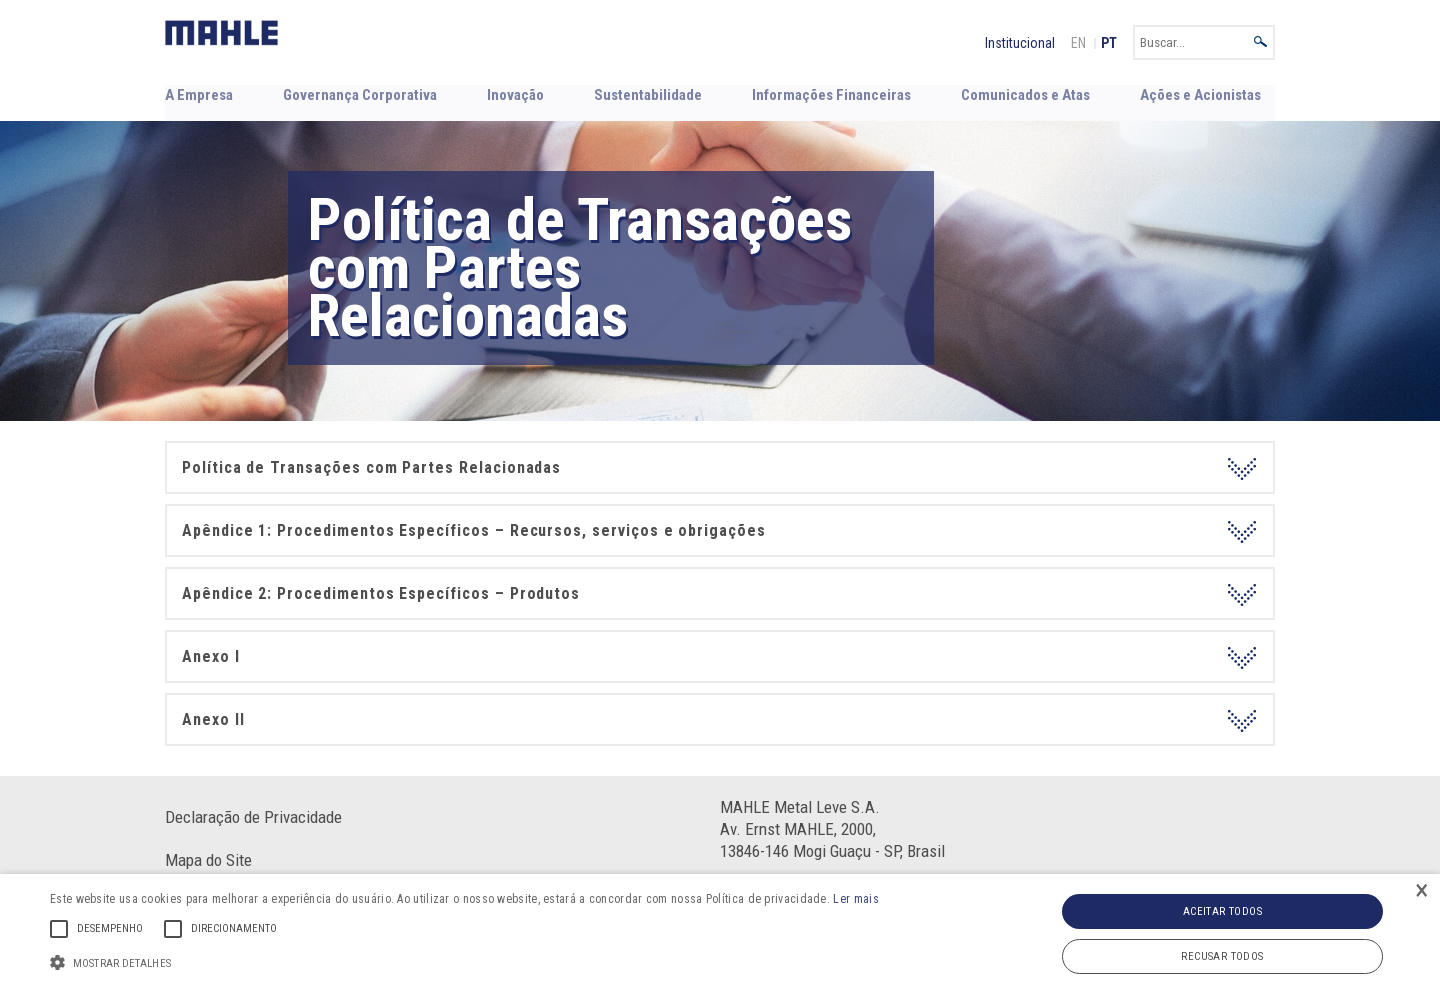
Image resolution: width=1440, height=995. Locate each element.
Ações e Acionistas (1201, 94)
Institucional (1020, 43)
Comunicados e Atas (1025, 94)
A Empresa (197, 94)
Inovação (514, 94)
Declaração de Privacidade (253, 816)
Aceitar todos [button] (1222, 911)
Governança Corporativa (358, 94)
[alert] (720, 934)
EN (1078, 43)
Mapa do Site (208, 859)
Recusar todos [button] (1222, 956)
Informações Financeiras (831, 94)
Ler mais (855, 899)
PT (1109, 43)
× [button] (1422, 891)
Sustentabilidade (649, 94)
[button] (464, 961)
